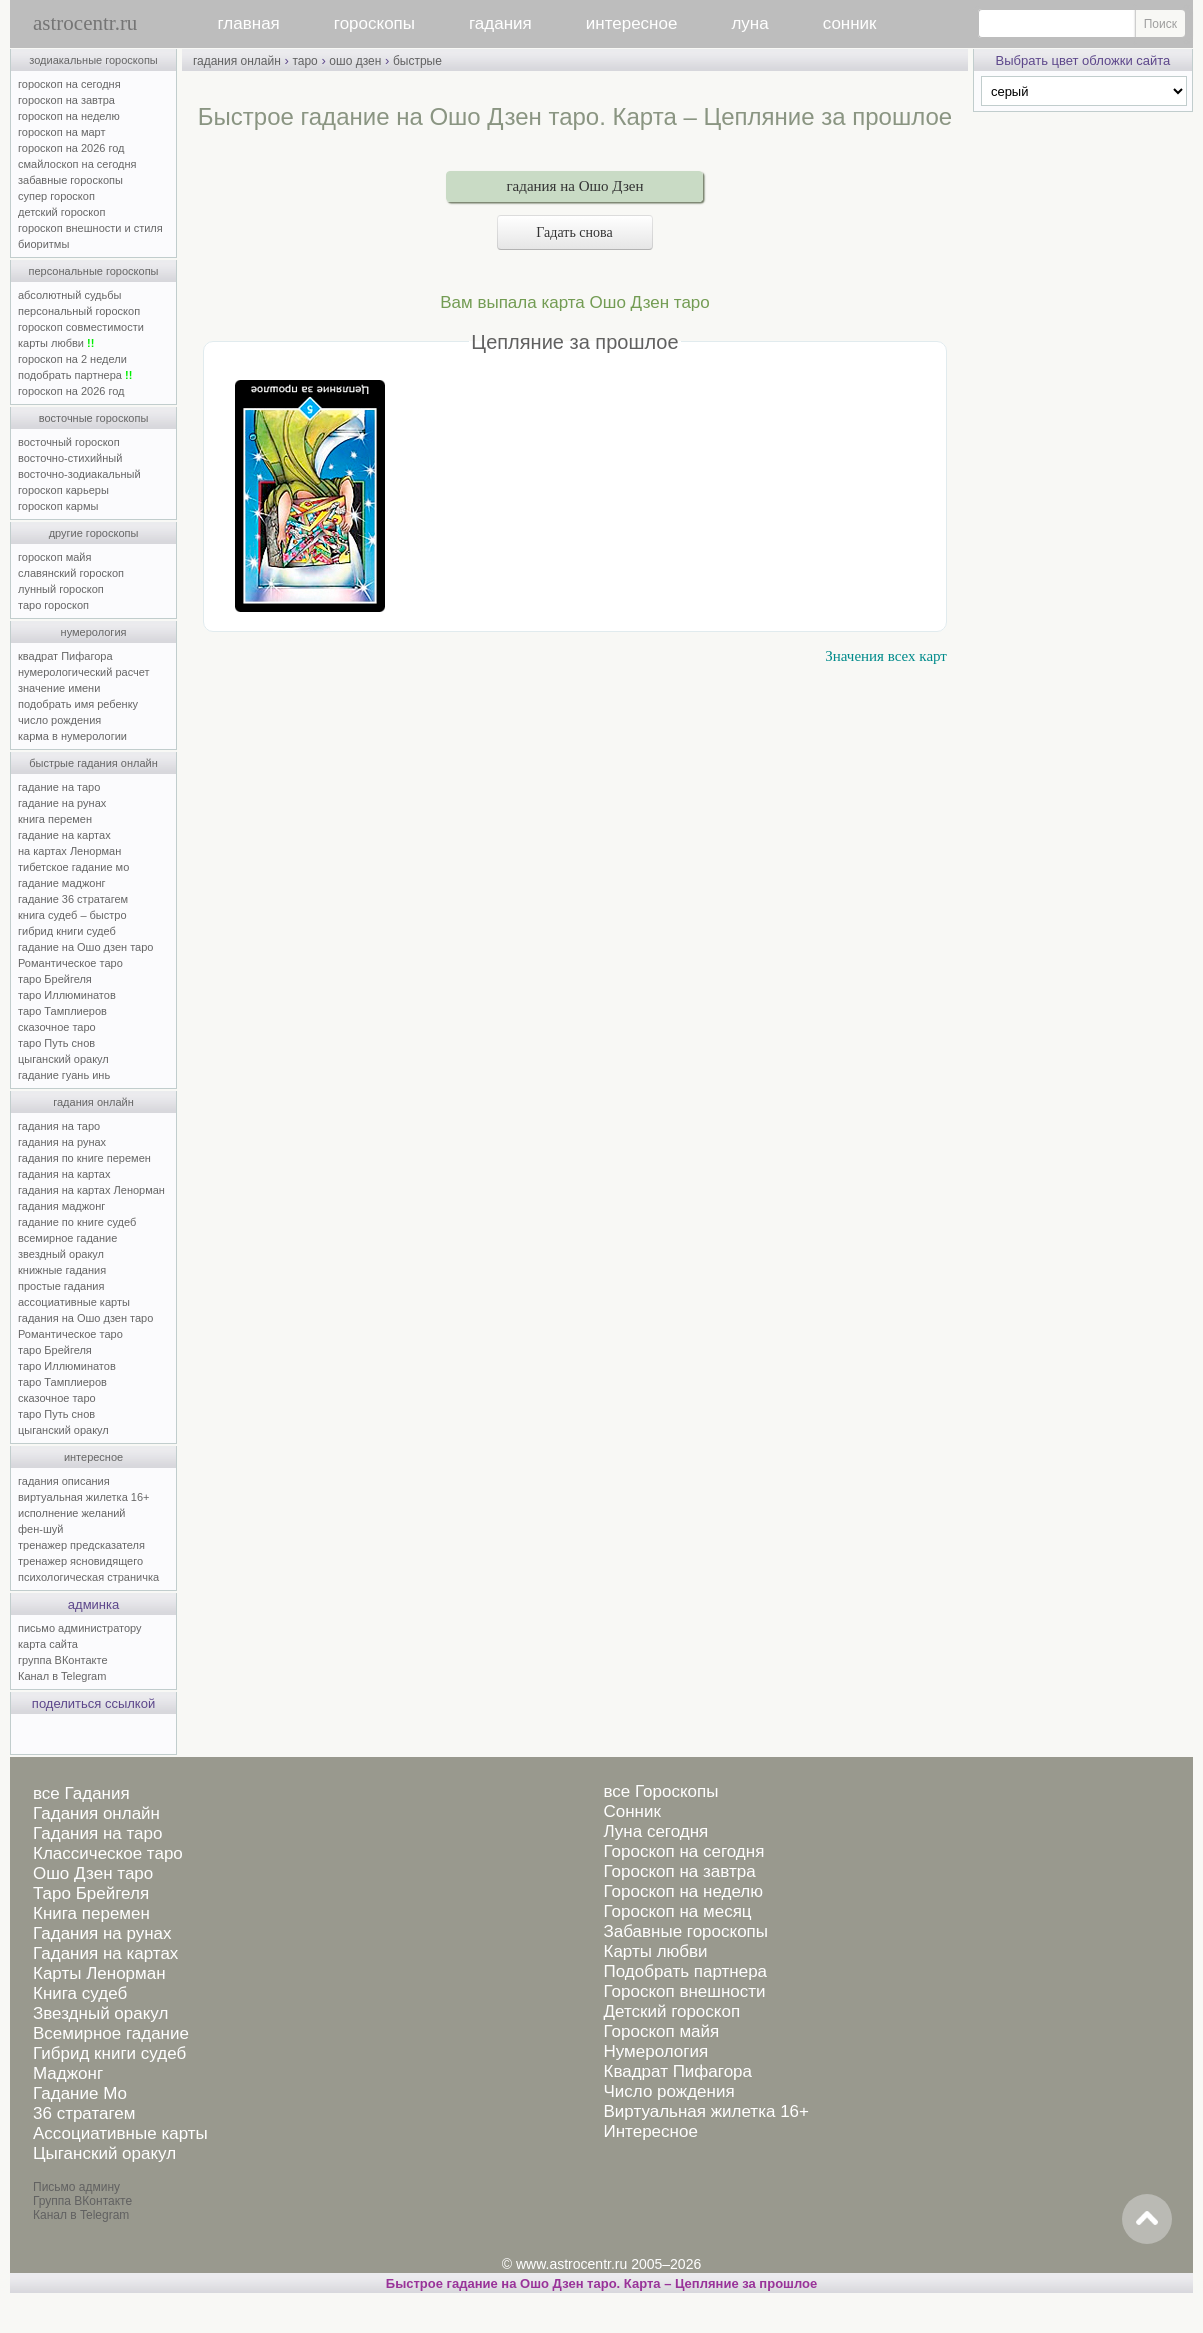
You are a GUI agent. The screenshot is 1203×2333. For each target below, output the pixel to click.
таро (304, 61)
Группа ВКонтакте (82, 2201)
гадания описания (64, 1481)
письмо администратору (80, 1628)
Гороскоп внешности (684, 1991)
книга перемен (55, 819)
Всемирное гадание (111, 2033)
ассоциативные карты (74, 1302)
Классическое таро (108, 1853)
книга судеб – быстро (72, 915)
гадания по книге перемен (84, 1158)
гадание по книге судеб (77, 1222)
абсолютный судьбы (69, 295)
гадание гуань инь (64, 1075)
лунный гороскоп (61, 589)
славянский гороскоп (71, 573)
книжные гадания (62, 1270)
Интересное (650, 2131)
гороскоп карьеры (63, 490)
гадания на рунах (62, 1142)
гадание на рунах (62, 803)
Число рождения (668, 2091)
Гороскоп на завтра (679, 1871)
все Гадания (81, 1793)
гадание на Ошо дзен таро (85, 947)
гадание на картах (64, 835)
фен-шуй (40, 1529)
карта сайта (48, 1644)
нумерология (94, 632)
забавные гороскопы (70, 180)
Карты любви (655, 1951)
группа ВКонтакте (63, 1660)
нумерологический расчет (84, 672)
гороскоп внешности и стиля (90, 228)
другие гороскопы (94, 533)
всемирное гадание (67, 1238)
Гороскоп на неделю (682, 1891)
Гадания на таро (97, 1833)
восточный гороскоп (69, 442)
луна (749, 23)
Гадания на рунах (102, 1933)
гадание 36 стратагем (73, 899)
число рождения (59, 720)
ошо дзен (355, 61)
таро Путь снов (56, 1043)
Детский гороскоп (671, 2011)
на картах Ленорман (69, 851)
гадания (500, 23)
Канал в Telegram (62, 1676)
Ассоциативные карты (120, 2133)
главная (249, 23)
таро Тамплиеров (62, 1011)
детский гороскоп (61, 212)
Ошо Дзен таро (93, 1873)
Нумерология (655, 2051)
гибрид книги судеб (67, 931)
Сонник (631, 1811)
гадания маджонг (61, 1206)
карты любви (56, 343)
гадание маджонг (61, 883)
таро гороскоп (53, 605)
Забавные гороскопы (685, 1931)
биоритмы (43, 244)
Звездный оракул (100, 2013)
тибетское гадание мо (73, 867)
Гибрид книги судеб (109, 2053)
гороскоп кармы (58, 506)
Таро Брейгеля (91, 1893)
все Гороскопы (660, 1791)
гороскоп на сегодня (69, 84)
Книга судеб (80, 1993)
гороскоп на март (62, 132)
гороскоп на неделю (69, 116)
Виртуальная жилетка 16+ (706, 2111)
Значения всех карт (886, 656)
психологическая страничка (88, 1577)
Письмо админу (76, 2187)
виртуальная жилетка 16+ (83, 1497)
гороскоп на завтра (66, 100)
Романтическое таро (70, 963)
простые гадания (61, 1286)
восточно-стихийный (70, 458)
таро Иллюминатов (67, 995)
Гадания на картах (105, 1953)
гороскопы (374, 23)
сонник (850, 23)
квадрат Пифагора (65, 656)
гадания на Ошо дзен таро (85, 1318)
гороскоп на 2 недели (72, 359)
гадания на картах (64, 1174)
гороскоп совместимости (81, 327)
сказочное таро (57, 1027)
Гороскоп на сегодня (683, 1851)
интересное (632, 23)
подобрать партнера (75, 375)
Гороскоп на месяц (677, 1911)
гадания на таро (59, 1126)
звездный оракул (61, 1254)
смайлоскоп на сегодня (77, 164)
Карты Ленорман (99, 1973)
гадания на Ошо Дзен (574, 186)
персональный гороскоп (79, 311)
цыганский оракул (63, 1059)
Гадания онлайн (96, 1813)
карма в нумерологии (72, 736)
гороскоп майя (54, 557)
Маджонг (68, 2073)
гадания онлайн (93, 1102)
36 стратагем (84, 2113)
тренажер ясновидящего (80, 1561)
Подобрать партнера (685, 1971)
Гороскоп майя (661, 2031)
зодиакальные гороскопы (93, 60)
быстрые (417, 61)
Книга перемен (91, 1913)
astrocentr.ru (85, 23)
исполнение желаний (72, 1513)
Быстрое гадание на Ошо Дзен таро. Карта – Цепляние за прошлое (601, 2283)
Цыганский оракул (104, 2153)
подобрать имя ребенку (78, 704)
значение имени (59, 688)
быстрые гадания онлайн (93, 763)
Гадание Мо (80, 2093)
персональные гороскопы (94, 271)
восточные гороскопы (94, 418)
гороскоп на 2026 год (71, 148)
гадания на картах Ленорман (94, 1190)
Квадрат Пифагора (677, 2071)
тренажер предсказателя (81, 1545)
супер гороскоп (56, 196)
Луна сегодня (655, 1831)
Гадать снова (575, 232)
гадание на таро (59, 787)
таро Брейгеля (55, 979)
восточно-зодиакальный (79, 474)
